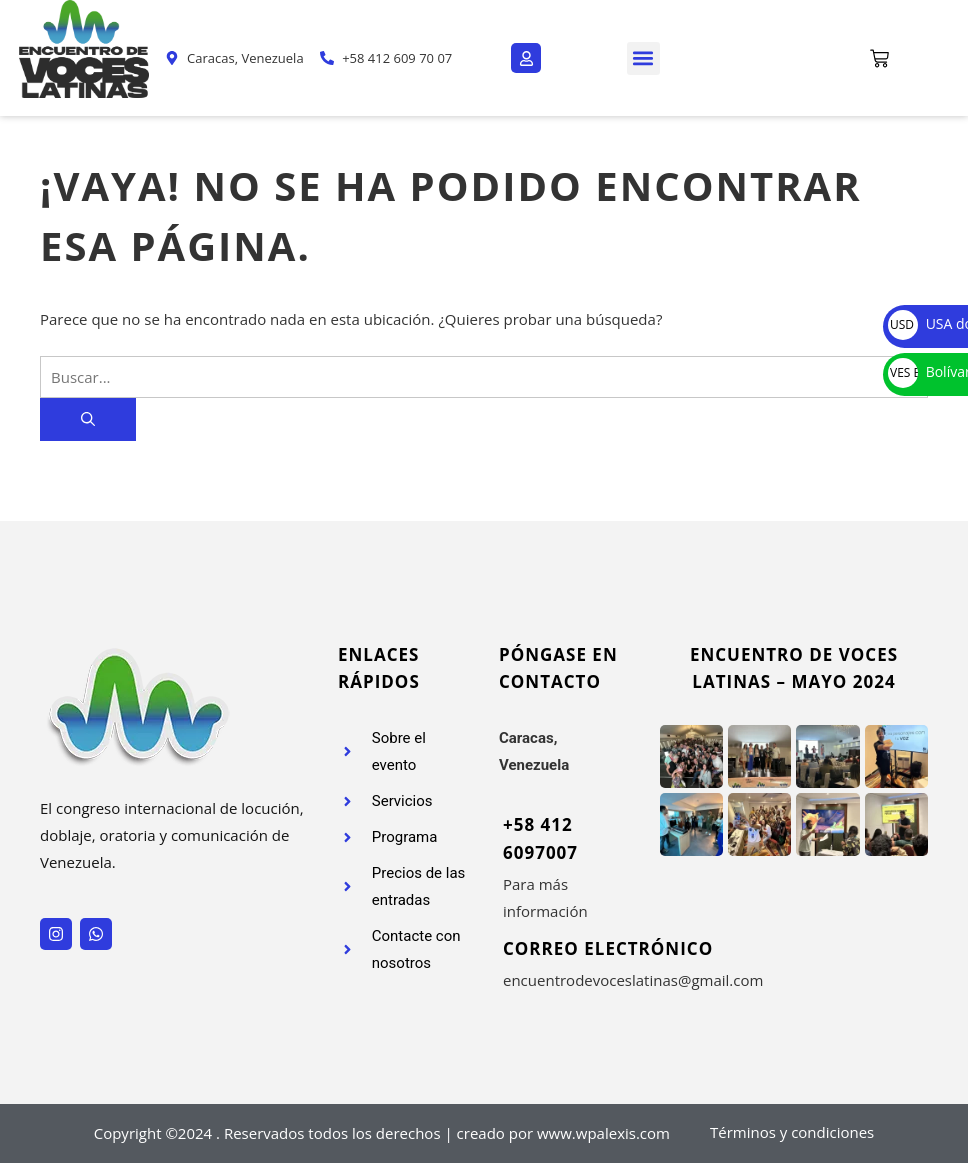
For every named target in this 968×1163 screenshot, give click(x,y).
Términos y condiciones (792, 1132)
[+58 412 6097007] (491, 868)
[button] (643, 58)
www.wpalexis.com (603, 1133)
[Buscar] (88, 419)
